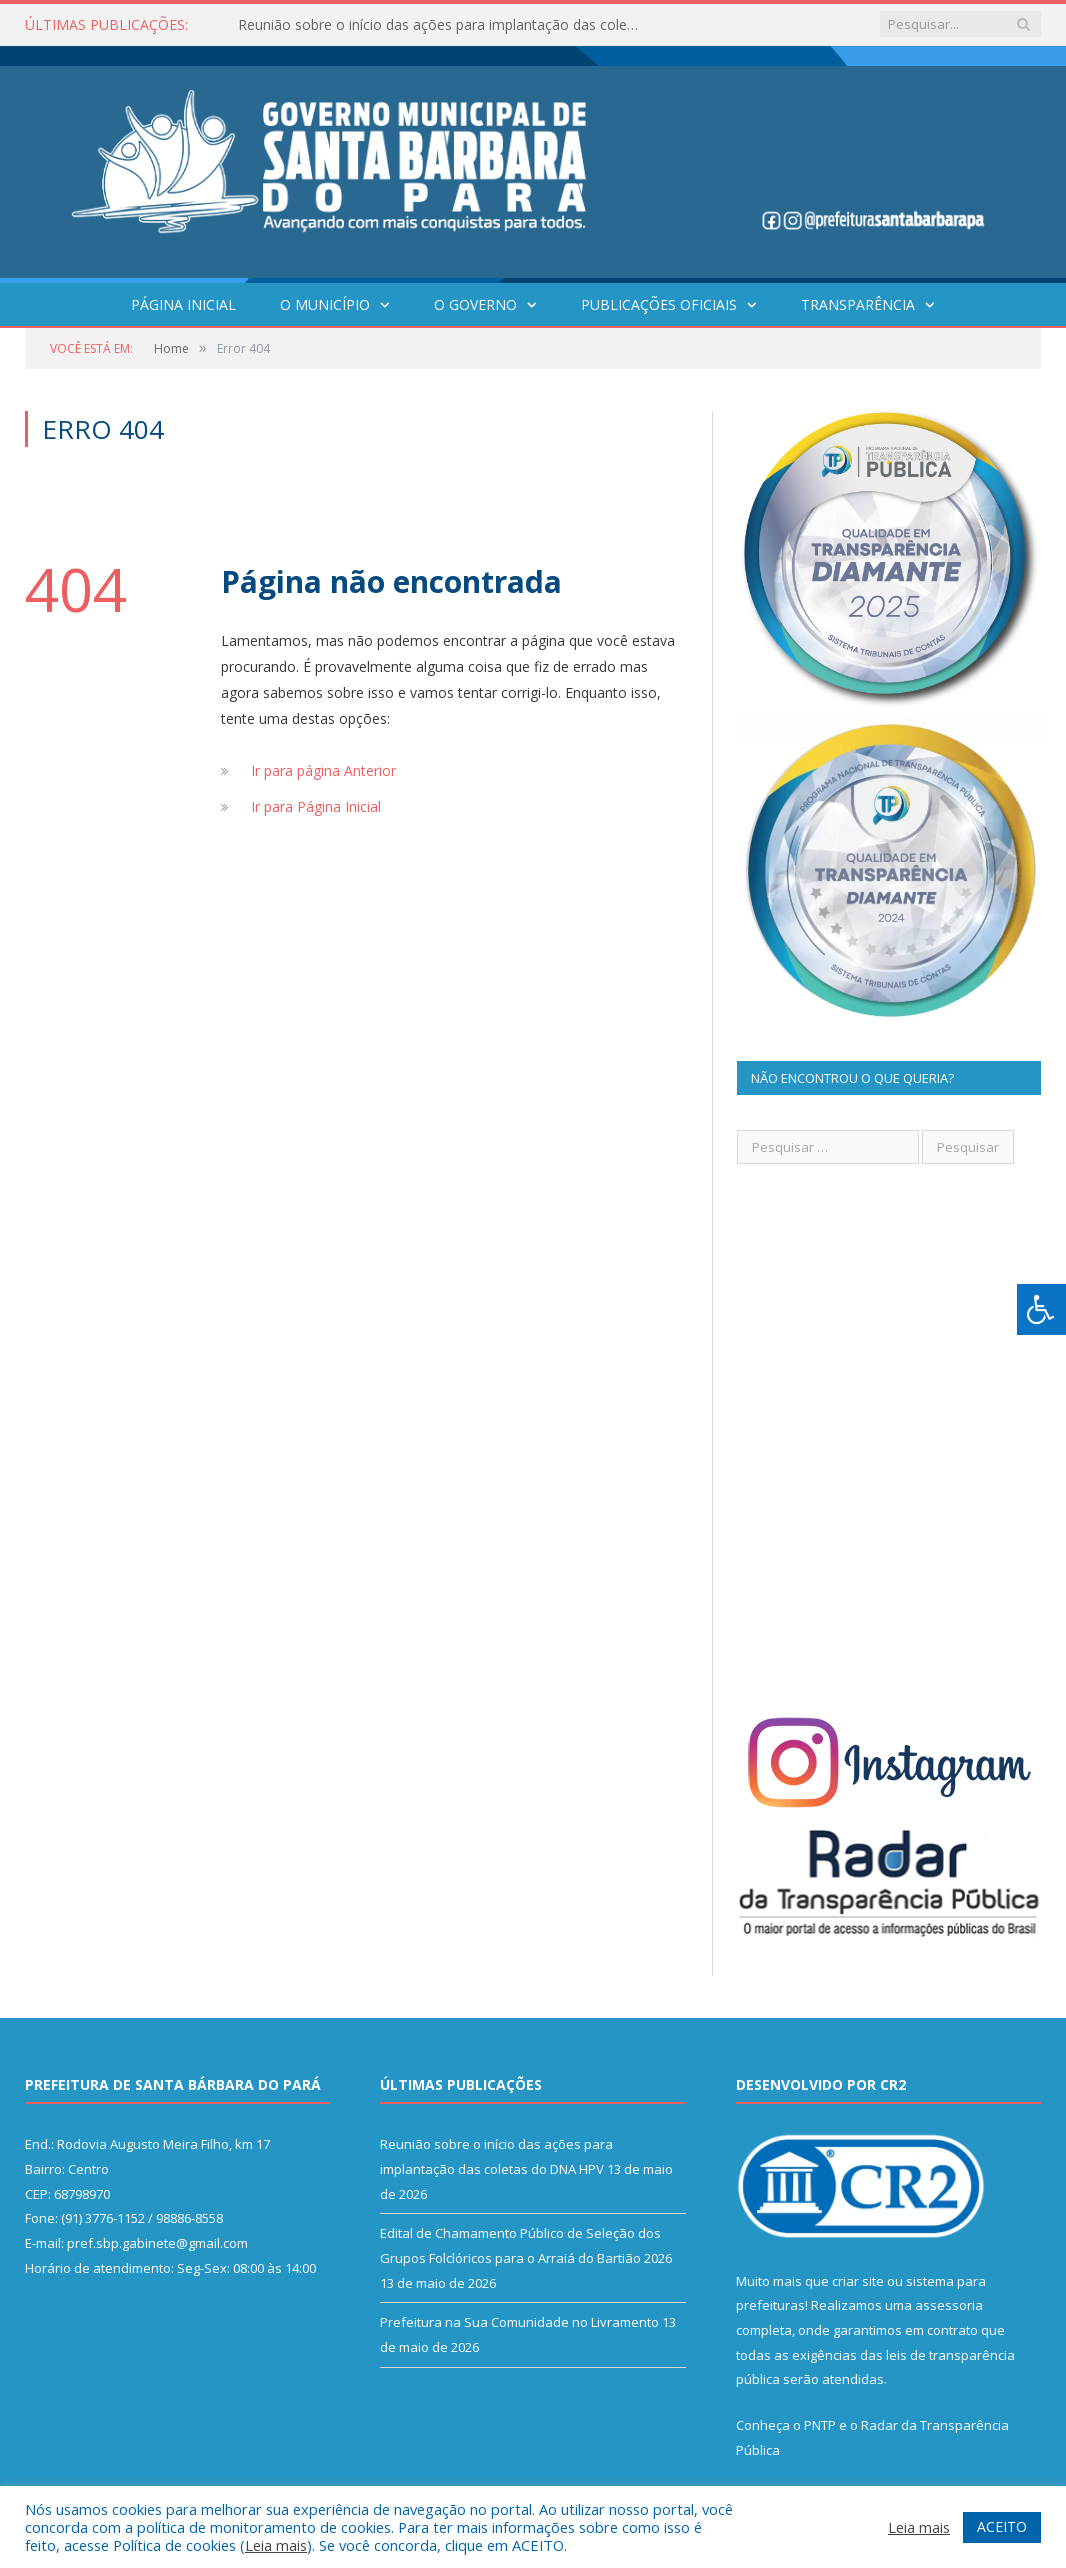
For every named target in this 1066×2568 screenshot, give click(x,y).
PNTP (820, 2425)
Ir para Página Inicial (316, 806)
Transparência (858, 304)
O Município (325, 304)
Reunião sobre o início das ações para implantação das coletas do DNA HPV (443, 25)
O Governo (475, 304)
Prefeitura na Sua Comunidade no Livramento (519, 2322)
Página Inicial (183, 304)
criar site (858, 2281)
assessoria (949, 2305)
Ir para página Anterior (323, 770)
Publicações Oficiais (659, 304)
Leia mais (276, 2545)
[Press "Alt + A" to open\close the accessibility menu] (1041, 1309)
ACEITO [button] (1002, 2526)
